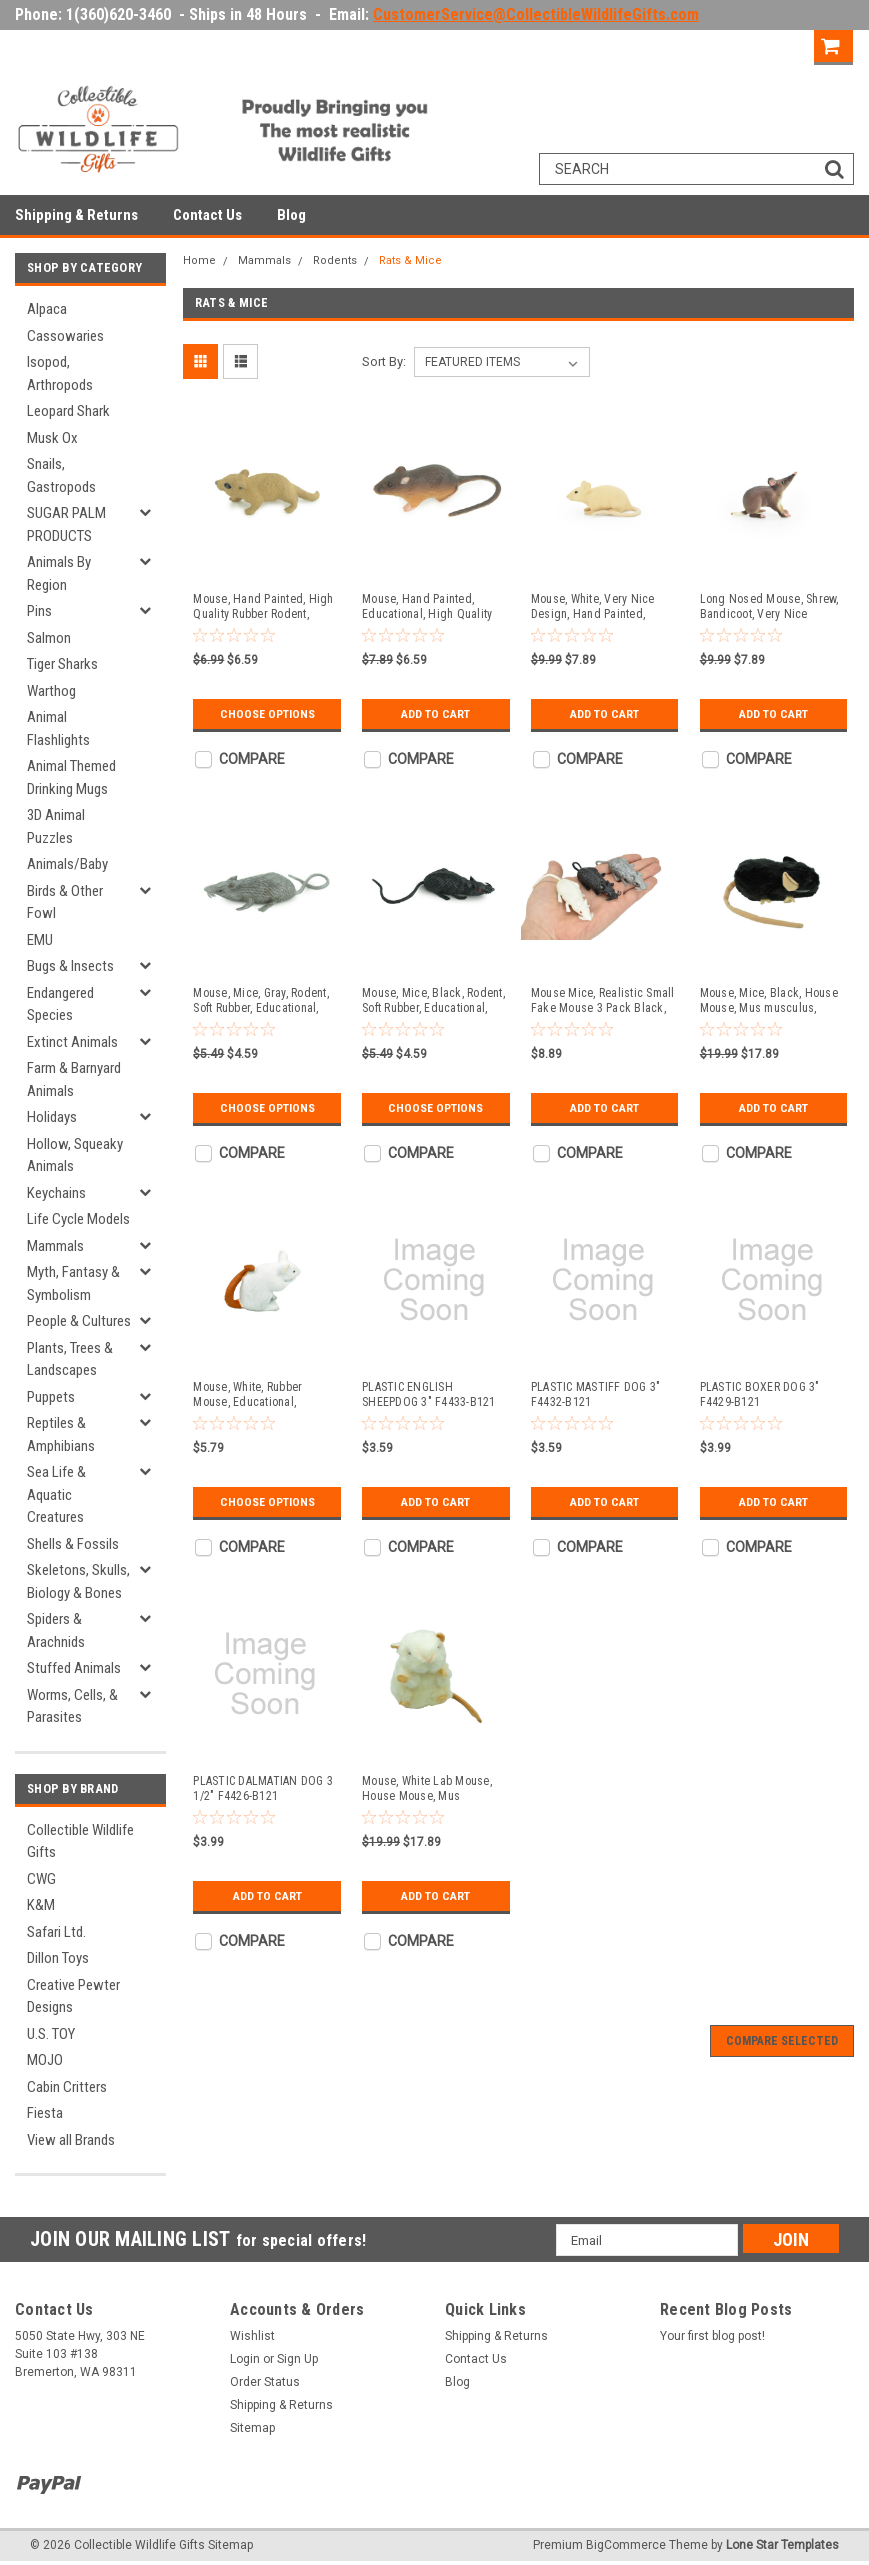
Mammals (55, 1246)
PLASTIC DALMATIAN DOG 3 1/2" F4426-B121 (263, 1788)
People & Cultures (79, 1321)
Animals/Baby (67, 864)
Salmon (49, 638)
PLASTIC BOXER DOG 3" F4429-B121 (760, 1394)
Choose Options (267, 714)
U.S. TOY (51, 2034)
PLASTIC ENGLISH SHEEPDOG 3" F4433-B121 (429, 1394)
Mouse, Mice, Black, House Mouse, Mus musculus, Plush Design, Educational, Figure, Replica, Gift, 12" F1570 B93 (769, 1001)
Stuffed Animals (74, 1668)
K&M (41, 1905)
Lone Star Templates (782, 2545)
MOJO (45, 2060)
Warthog (51, 691)
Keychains (56, 1193)
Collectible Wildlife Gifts (80, 1841)
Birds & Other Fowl (65, 902)
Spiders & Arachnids (56, 1630)
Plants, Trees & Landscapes (70, 1359)
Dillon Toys (58, 1958)
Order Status (265, 2382)
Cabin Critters (67, 2087)
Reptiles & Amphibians (61, 1434)
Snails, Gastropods (61, 475)
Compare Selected (782, 2041)
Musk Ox (52, 438)
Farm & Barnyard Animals (74, 1079)
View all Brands (71, 2140)
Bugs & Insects (70, 966)
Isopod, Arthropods (60, 373)
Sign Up (778, 44)
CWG (41, 1879)
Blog (291, 215)
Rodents (335, 260)
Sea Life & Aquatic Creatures (56, 1494)
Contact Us (207, 215)
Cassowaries (65, 336)
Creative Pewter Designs (73, 1996)
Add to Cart (435, 714)
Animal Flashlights (58, 728)
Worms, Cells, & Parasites (72, 1706)
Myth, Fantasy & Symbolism (73, 1283)
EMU (40, 940)
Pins (39, 611)
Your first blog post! (712, 2336)
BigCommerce (626, 2545)
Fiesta (45, 2113)
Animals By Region (59, 573)
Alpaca (47, 309)
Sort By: (384, 361)
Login (709, 44)
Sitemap (252, 2428)
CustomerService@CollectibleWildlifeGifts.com (536, 14)
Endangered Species (60, 1004)
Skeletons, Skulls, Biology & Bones (78, 1581)
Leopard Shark (68, 411)
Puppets (51, 1397)
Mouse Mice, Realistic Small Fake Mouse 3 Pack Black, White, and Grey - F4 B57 (603, 1001)
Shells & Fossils (73, 1544)
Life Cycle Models (78, 1219)
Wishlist (252, 2336)
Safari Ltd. (56, 1932)
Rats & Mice (410, 260)
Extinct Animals (72, 1042)
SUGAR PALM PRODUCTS (66, 524)
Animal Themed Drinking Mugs (71, 777)
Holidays (52, 1117)
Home (199, 260)
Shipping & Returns (76, 215)
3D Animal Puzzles (56, 826)
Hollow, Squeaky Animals (75, 1155)
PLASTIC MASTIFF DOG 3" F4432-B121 (596, 1394)
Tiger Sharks (62, 664)
